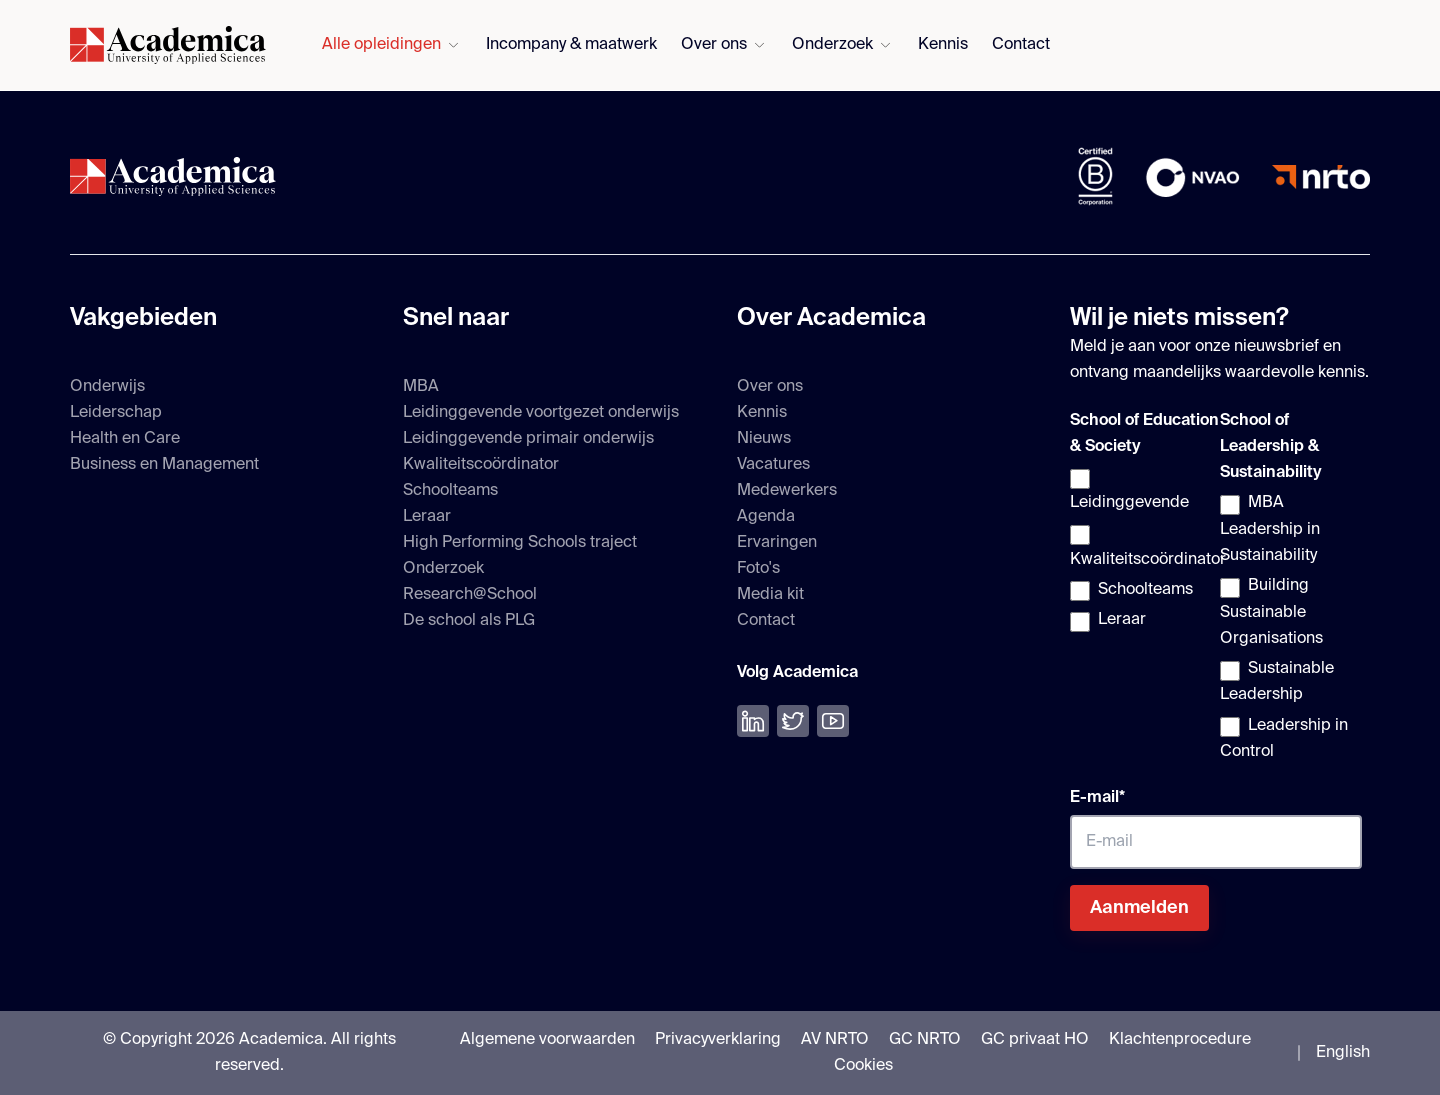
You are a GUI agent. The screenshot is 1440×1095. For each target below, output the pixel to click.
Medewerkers (787, 491)
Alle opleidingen (381, 45)
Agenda (766, 517)
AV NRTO (835, 1040)
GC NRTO (925, 1040)
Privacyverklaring (718, 1040)
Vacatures (773, 465)
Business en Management (164, 465)
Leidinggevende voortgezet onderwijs (541, 413)
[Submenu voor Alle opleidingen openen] (453, 45)
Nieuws (764, 439)
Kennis (943, 45)
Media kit (770, 595)
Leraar (427, 517)
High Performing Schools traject (520, 543)
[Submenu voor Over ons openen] (759, 45)
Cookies (863, 1066)
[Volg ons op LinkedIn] (753, 721)
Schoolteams (450, 491)
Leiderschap (116, 413)
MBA (421, 387)
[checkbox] (1141, 550)
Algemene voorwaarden (547, 1040)
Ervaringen (777, 543)
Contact (1021, 45)
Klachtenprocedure (1180, 1040)
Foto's (758, 569)
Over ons (714, 45)
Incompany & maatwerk (571, 45)
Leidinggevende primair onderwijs (528, 439)
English (1343, 1053)
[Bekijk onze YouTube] (833, 721)
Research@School (470, 595)
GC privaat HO (1035, 1040)
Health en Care (125, 439)
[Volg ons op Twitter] (793, 721)
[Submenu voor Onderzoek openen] (885, 45)
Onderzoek (832, 45)
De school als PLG (469, 621)
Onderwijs (107, 387)
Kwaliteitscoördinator (481, 465)
